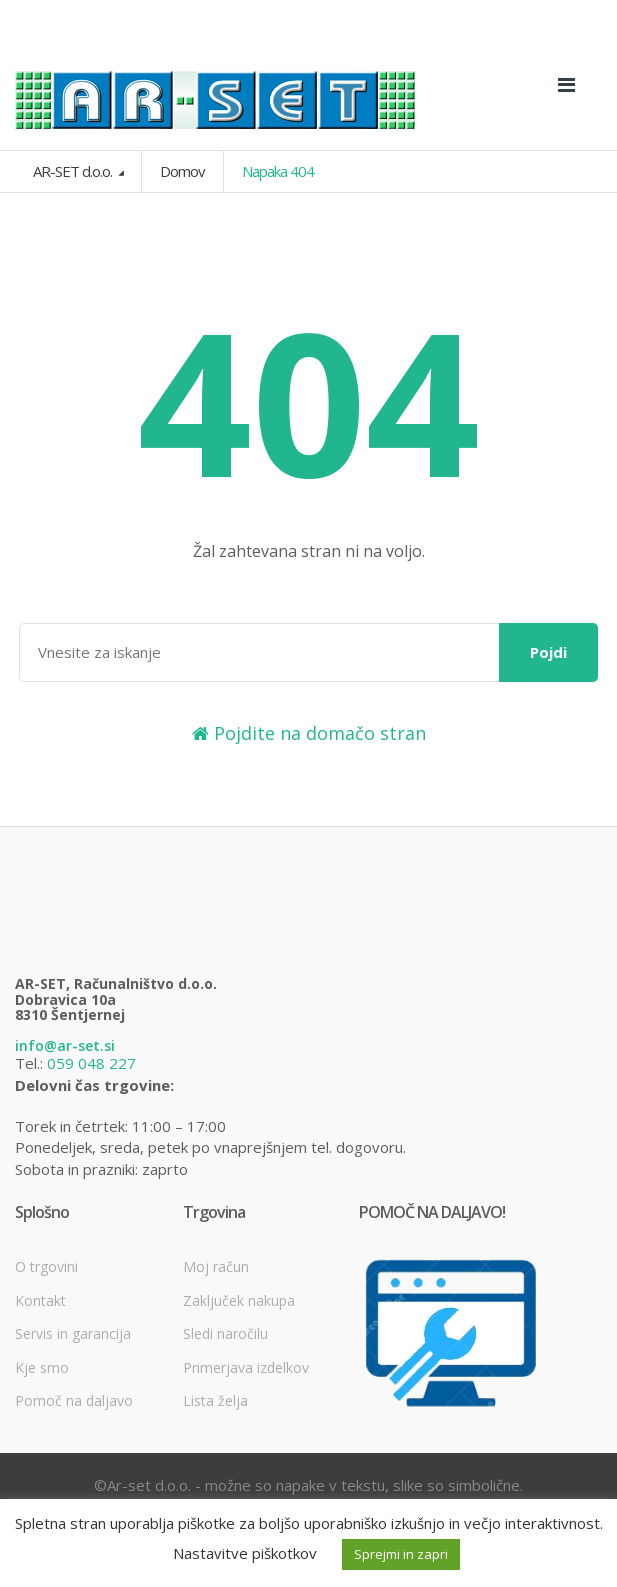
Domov (182, 171)
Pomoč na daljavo (74, 1400)
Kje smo (42, 1367)
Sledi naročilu (225, 1333)
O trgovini (46, 1266)
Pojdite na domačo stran (309, 733)
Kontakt (40, 1300)
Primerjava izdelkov (246, 1367)
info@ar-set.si (65, 1045)
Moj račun (216, 1266)
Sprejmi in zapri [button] (401, 1554)
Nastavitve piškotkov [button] (245, 1553)
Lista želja (215, 1400)
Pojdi (548, 652)
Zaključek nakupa (239, 1300)
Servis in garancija (73, 1333)
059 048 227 (91, 1063)
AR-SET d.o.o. (74, 171)
